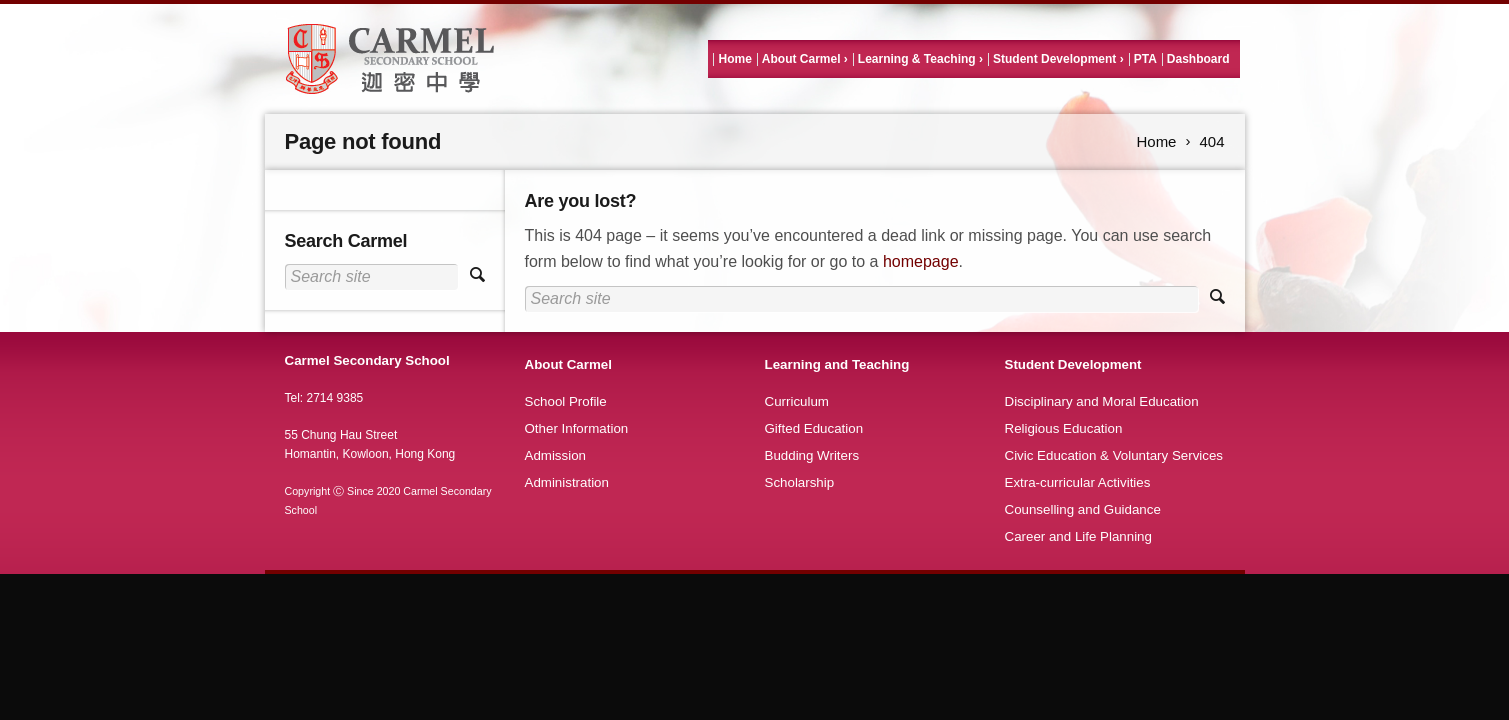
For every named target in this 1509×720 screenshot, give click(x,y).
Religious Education (1064, 428)
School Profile (566, 401)
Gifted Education (814, 428)
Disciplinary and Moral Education (1102, 401)
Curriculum (797, 401)
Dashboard (1198, 59)
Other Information (577, 428)
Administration (567, 482)
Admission (555, 455)
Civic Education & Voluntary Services (1114, 455)
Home (734, 59)
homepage (921, 261)
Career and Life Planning (1078, 536)
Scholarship (800, 482)
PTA (1145, 59)
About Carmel (801, 59)
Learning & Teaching (917, 59)
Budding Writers (812, 455)
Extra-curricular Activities (1078, 482)
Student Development (1054, 59)
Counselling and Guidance (1083, 509)
